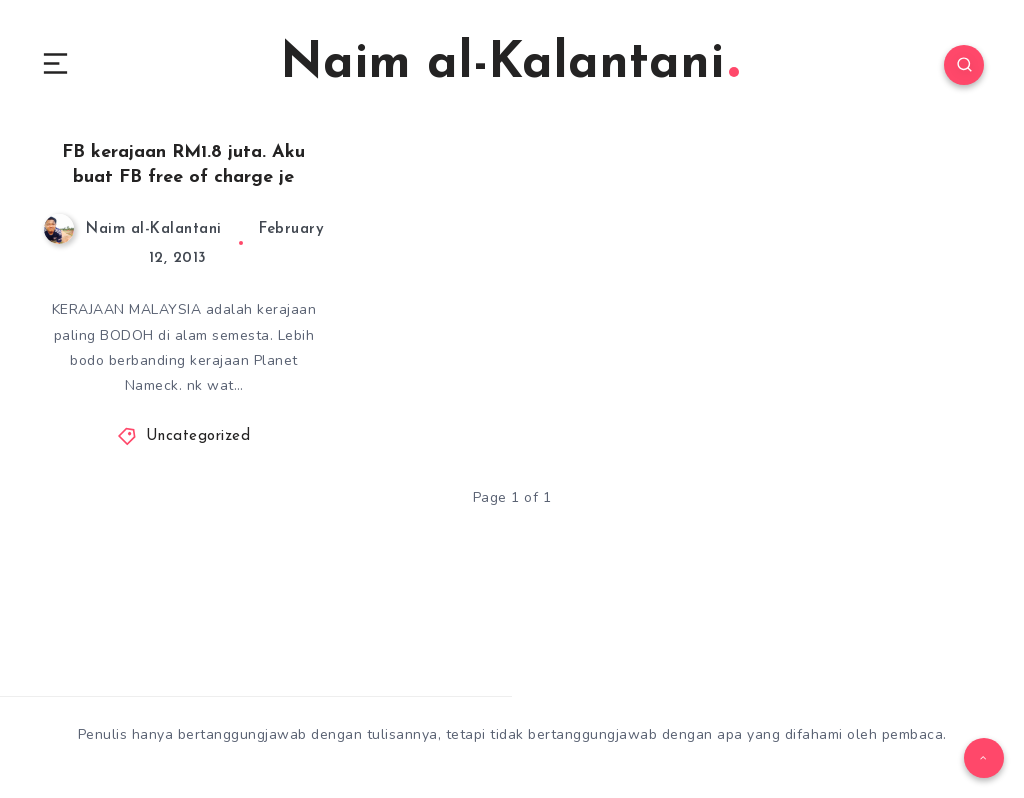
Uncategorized (198, 436)
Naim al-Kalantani (509, 64)
